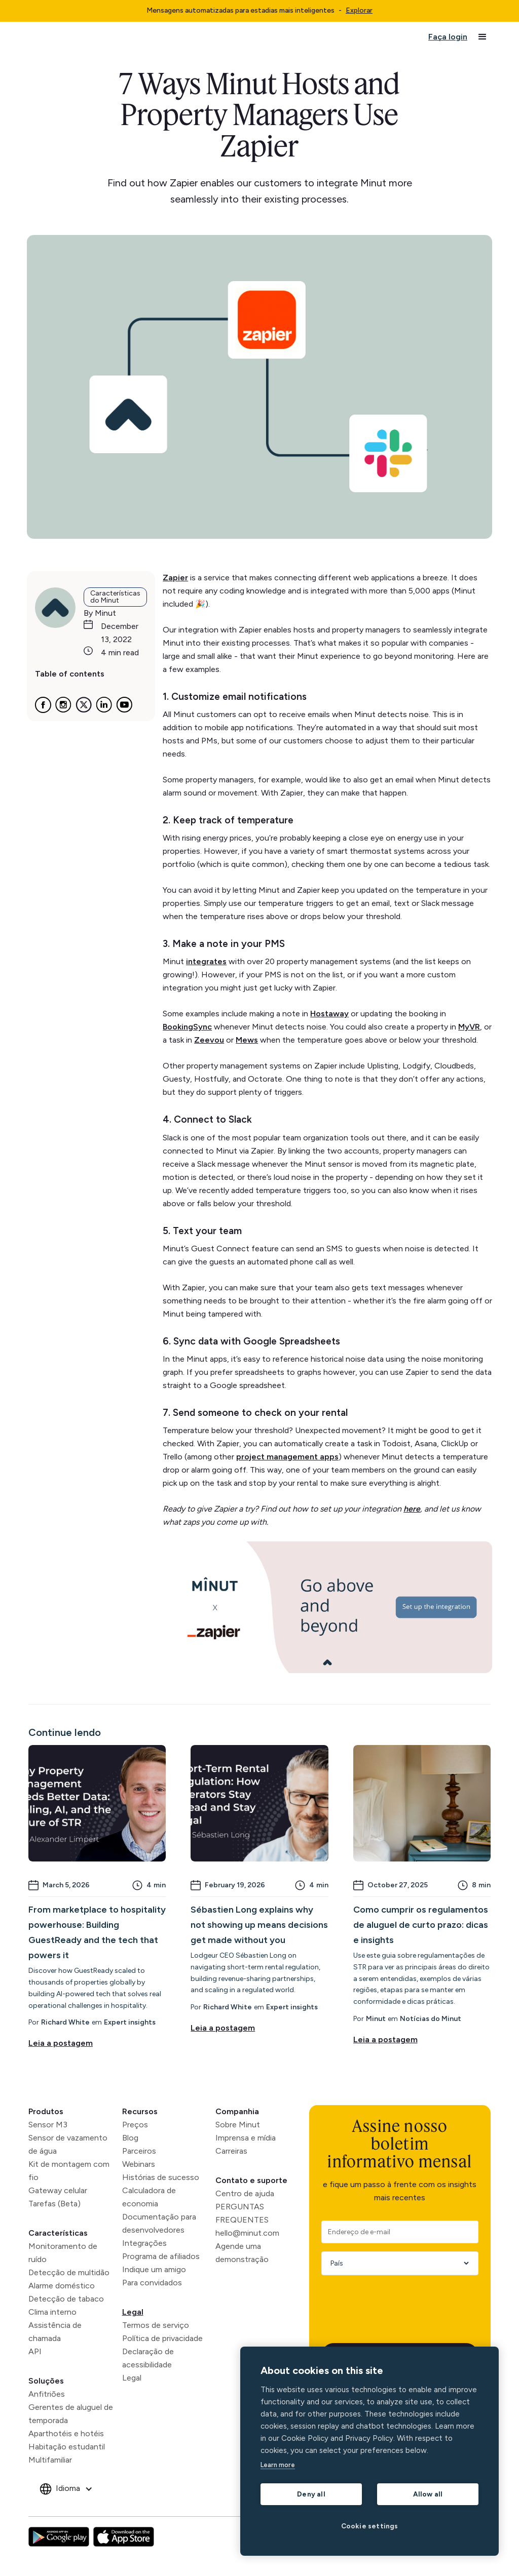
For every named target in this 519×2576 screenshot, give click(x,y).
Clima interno (52, 2312)
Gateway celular (57, 2190)
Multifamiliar (50, 2460)
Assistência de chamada (55, 2331)
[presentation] (398, 2303)
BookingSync (187, 1027)
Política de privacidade (162, 2338)
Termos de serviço (155, 2325)
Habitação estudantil (66, 2446)
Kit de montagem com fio (68, 2170)
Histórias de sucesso (160, 2177)
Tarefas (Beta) (54, 2203)
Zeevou (209, 1040)
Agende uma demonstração (242, 2252)
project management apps (287, 1456)
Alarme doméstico (61, 2285)
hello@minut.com (247, 2233)
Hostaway (329, 1013)
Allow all (428, 2494)
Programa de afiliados (161, 2256)
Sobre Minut (237, 2124)
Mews (247, 1040)
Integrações (144, 2243)
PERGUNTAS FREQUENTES (242, 2213)
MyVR (469, 1027)
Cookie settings (369, 2526)
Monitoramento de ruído (62, 2252)
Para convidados (152, 2282)
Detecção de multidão (68, 2272)
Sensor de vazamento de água (67, 2144)
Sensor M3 (47, 2124)
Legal (132, 2312)
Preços (135, 2124)
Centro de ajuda (244, 2193)
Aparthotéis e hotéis (66, 2433)
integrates (206, 961)
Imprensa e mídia (245, 2138)
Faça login (447, 37)
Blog (130, 2138)
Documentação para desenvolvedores (159, 2223)
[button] (482, 37)
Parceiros (139, 2151)
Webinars (138, 2164)
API (35, 2351)
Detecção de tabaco (66, 2299)
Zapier (175, 577)
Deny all (311, 2494)
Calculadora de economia (149, 2197)
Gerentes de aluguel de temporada (70, 2413)
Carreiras (231, 2151)
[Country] (396, 2263)
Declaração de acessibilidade (148, 2358)
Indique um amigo (154, 2269)
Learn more (278, 2465)
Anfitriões (46, 2394)
